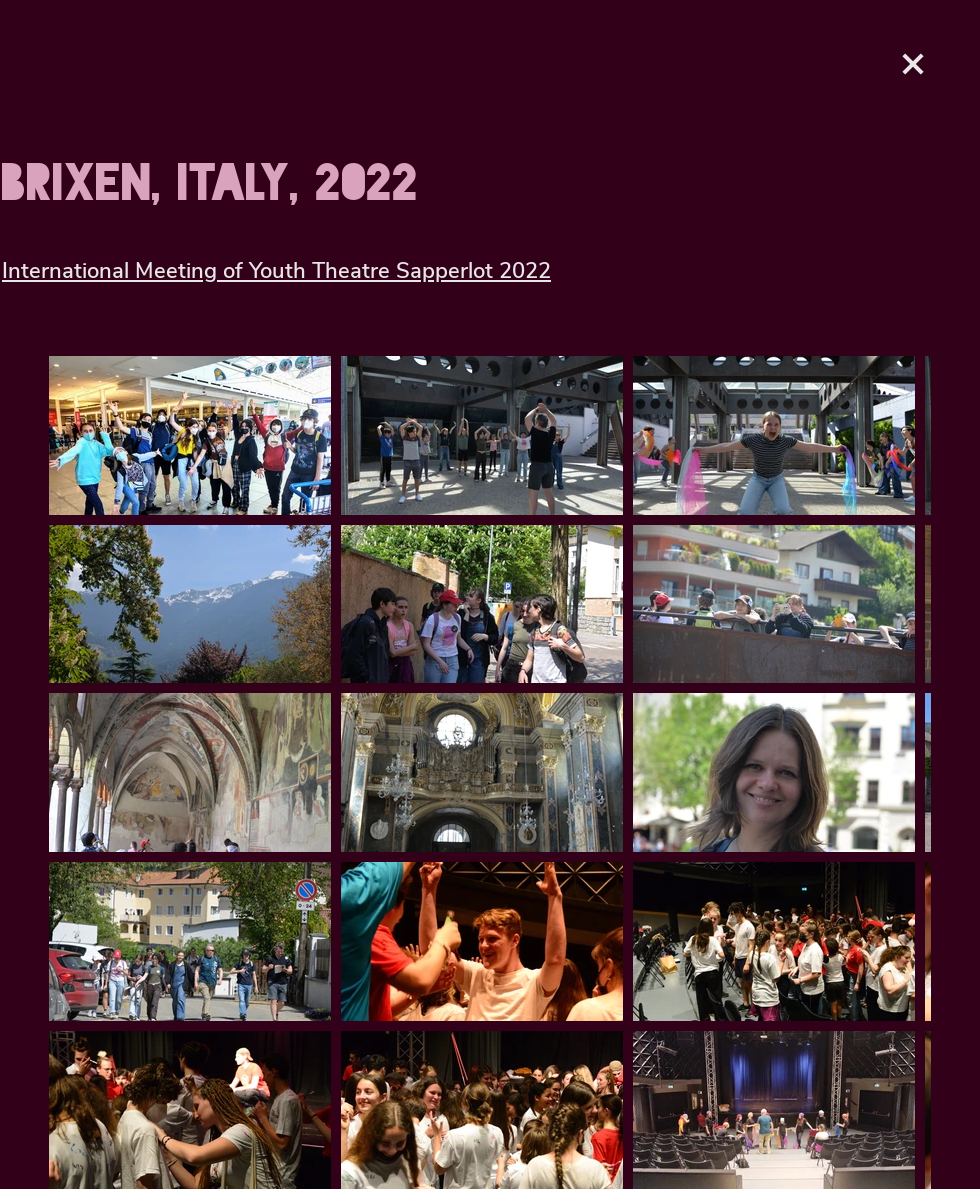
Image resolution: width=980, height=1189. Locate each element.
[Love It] (913, 64)
